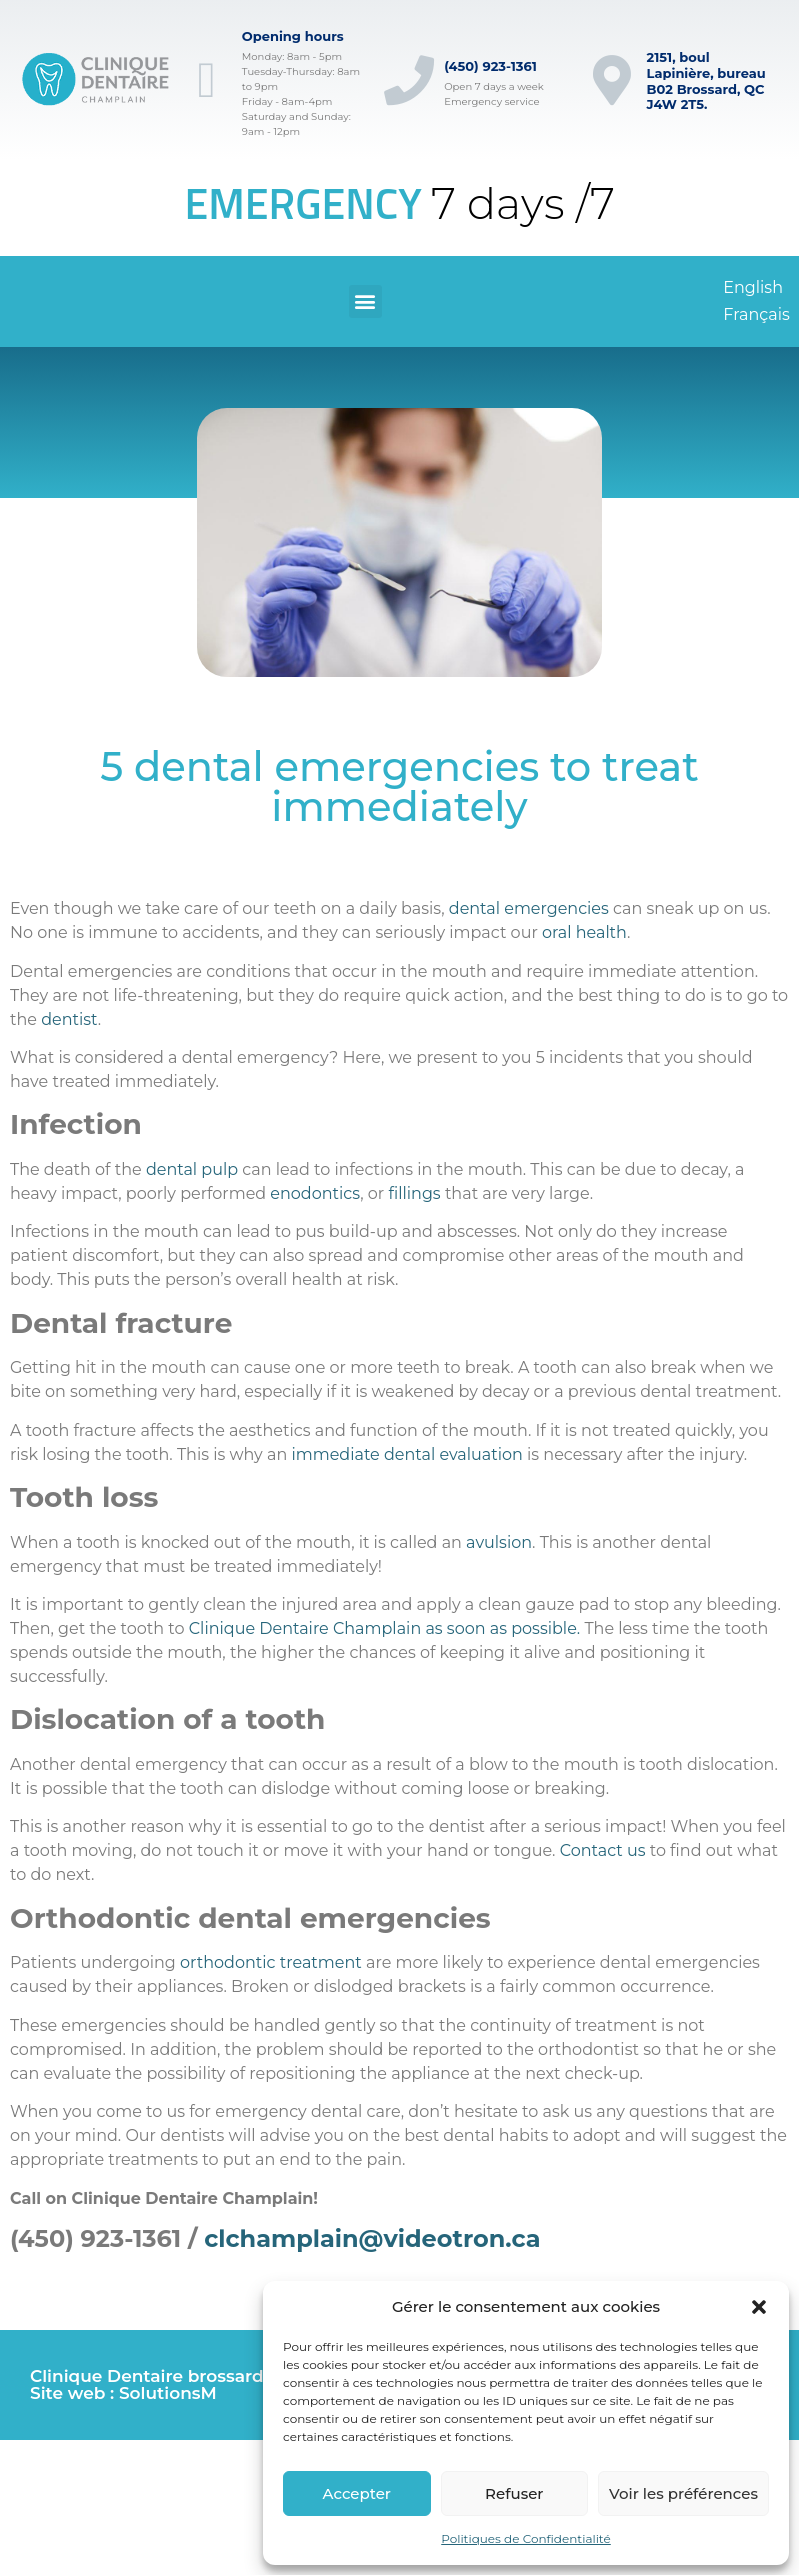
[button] (759, 2307)
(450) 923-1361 (490, 66)
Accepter (357, 2493)
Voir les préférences (683, 2493)
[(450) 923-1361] (409, 80)
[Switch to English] (753, 288)
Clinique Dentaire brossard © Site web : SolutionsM (156, 2384)
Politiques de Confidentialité (526, 2538)
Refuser (514, 2493)
